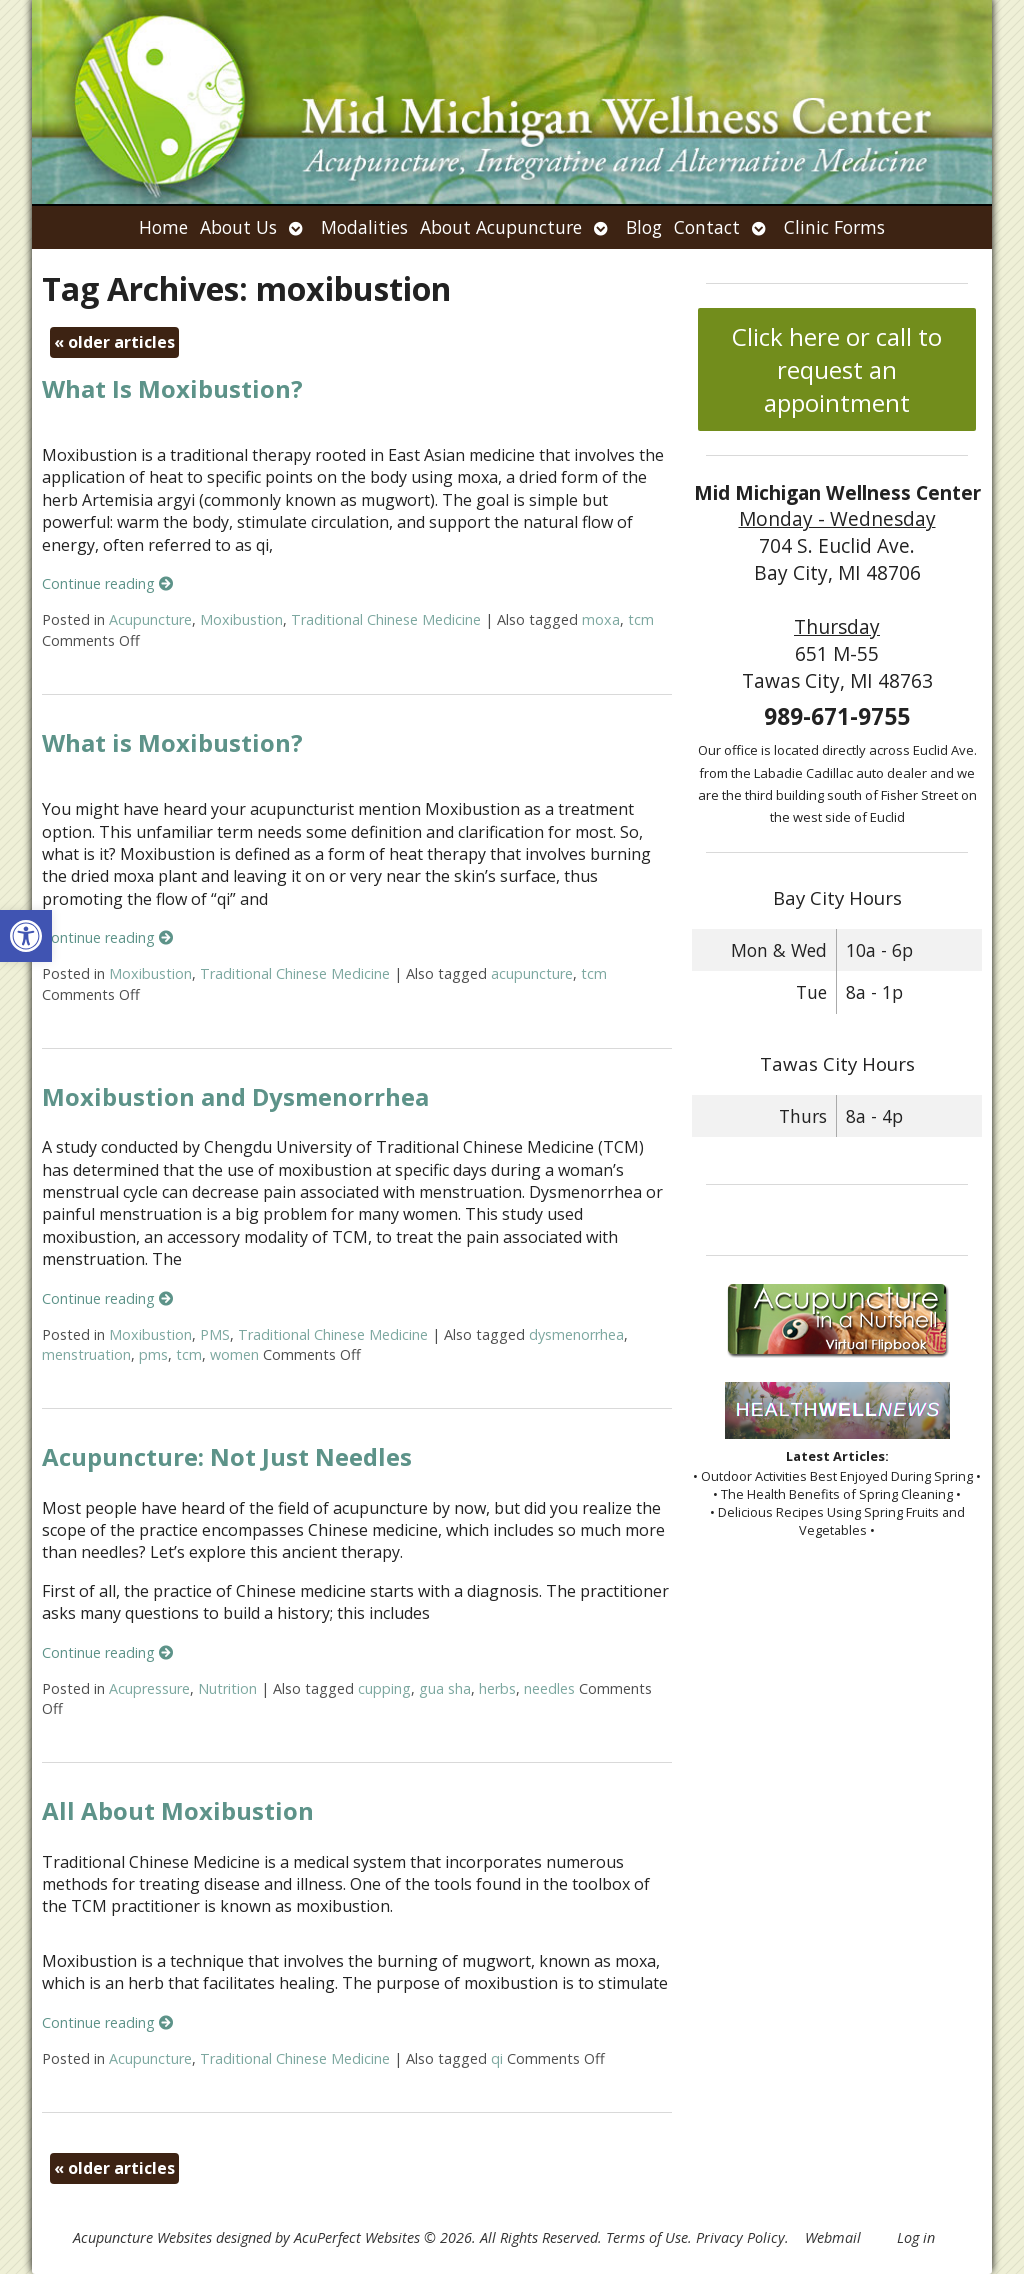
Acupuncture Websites (142, 2237)
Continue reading (107, 583)
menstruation (86, 1354)
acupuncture (532, 973)
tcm (641, 619)
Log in (916, 2237)
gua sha (445, 1688)
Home (163, 227)
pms (153, 1354)
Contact (707, 227)
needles (549, 1688)
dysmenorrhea (576, 1334)
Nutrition (227, 1688)
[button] (26, 936)
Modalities (364, 227)
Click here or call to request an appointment (837, 369)
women (234, 1354)
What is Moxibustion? (172, 742)
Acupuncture (150, 619)
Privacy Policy (740, 2237)
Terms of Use (647, 2237)
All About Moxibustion (178, 1810)
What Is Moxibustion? (172, 388)
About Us (238, 227)
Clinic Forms (834, 227)
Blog (644, 227)
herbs (497, 1688)
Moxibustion (241, 619)
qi (497, 2058)
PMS (215, 1334)
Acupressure (149, 1688)
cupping (384, 1688)
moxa (601, 619)
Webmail (833, 2237)
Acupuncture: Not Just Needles (227, 1456)
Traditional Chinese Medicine (386, 619)
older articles (114, 342)
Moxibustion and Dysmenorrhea (235, 1096)
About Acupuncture (501, 227)
